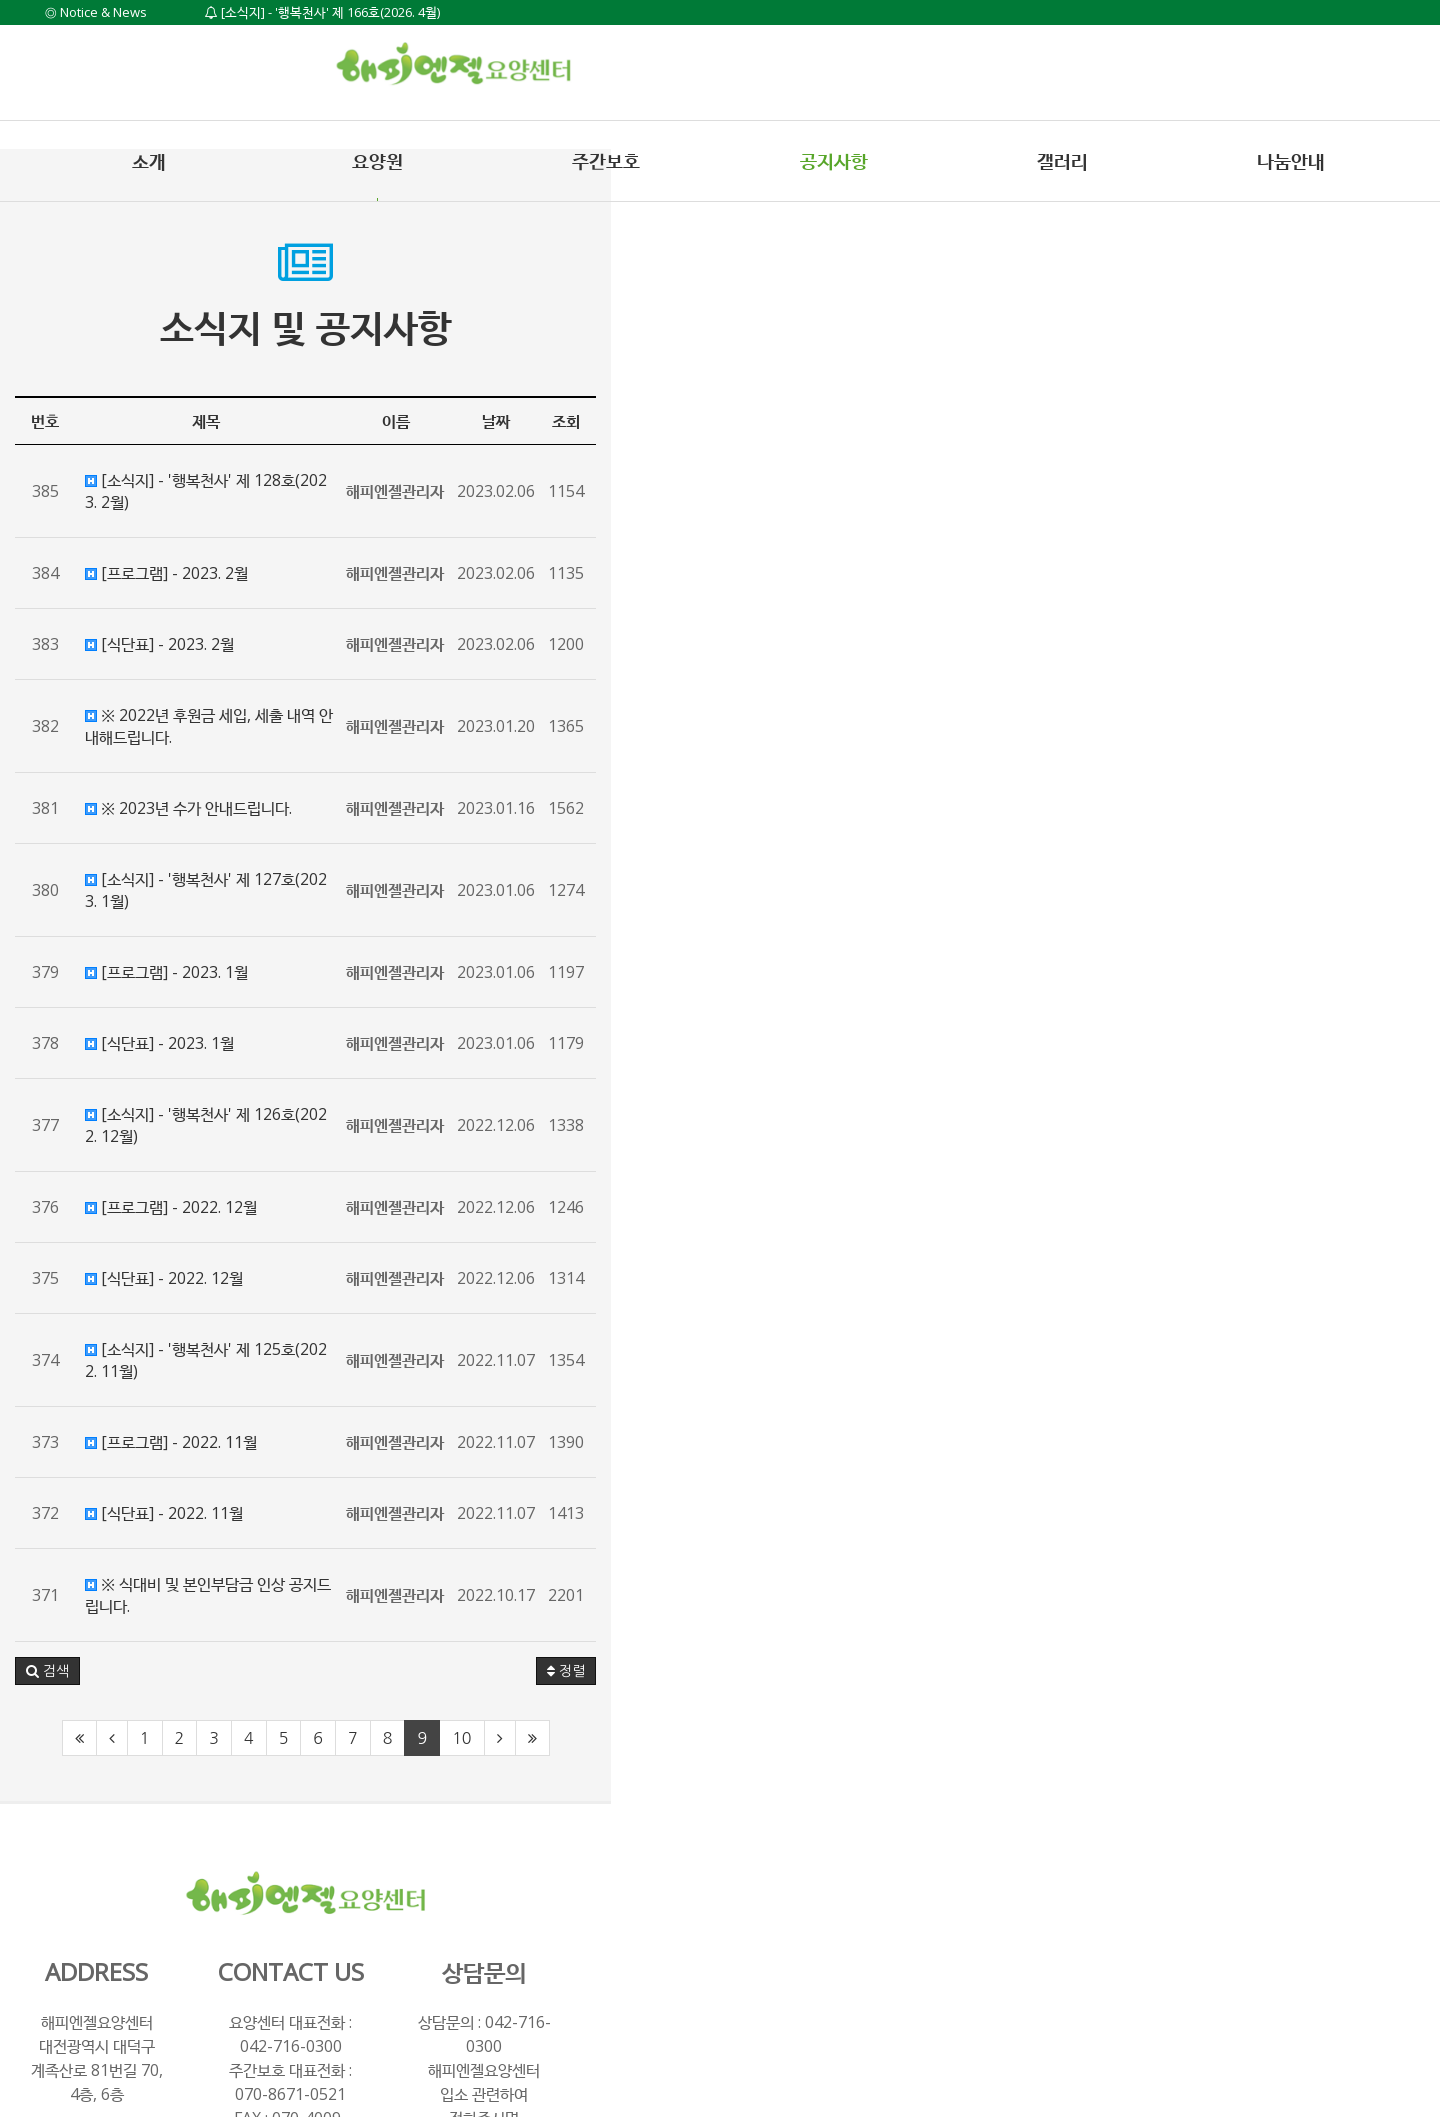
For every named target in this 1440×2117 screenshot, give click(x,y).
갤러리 (1062, 161)
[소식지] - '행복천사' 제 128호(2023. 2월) (248, 480)
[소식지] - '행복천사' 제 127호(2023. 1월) (248, 835)
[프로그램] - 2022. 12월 (191, 1119)
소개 (149, 161)
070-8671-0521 (768, 1914)
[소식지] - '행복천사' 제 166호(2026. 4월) (322, 12)
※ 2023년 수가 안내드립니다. (208, 764)
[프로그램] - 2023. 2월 (186, 551)
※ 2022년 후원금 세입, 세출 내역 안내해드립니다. (272, 693)
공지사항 (834, 161)
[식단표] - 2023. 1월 (179, 977)
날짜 (1305, 421)
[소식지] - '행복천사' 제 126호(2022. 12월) (252, 1048)
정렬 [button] (1375, 1539)
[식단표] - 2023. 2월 (179, 622)
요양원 (377, 161)
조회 (1375, 421)
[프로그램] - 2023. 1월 (186, 906)
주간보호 (606, 161)
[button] (67, 1539)
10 (875, 1606)
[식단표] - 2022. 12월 (184, 1190)
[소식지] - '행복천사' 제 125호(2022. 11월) (252, 1261)
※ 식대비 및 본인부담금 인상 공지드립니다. (250, 1474)
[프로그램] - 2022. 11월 (191, 1332)
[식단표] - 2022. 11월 (184, 1403)
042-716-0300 (768, 1890)
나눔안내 (1291, 161)
